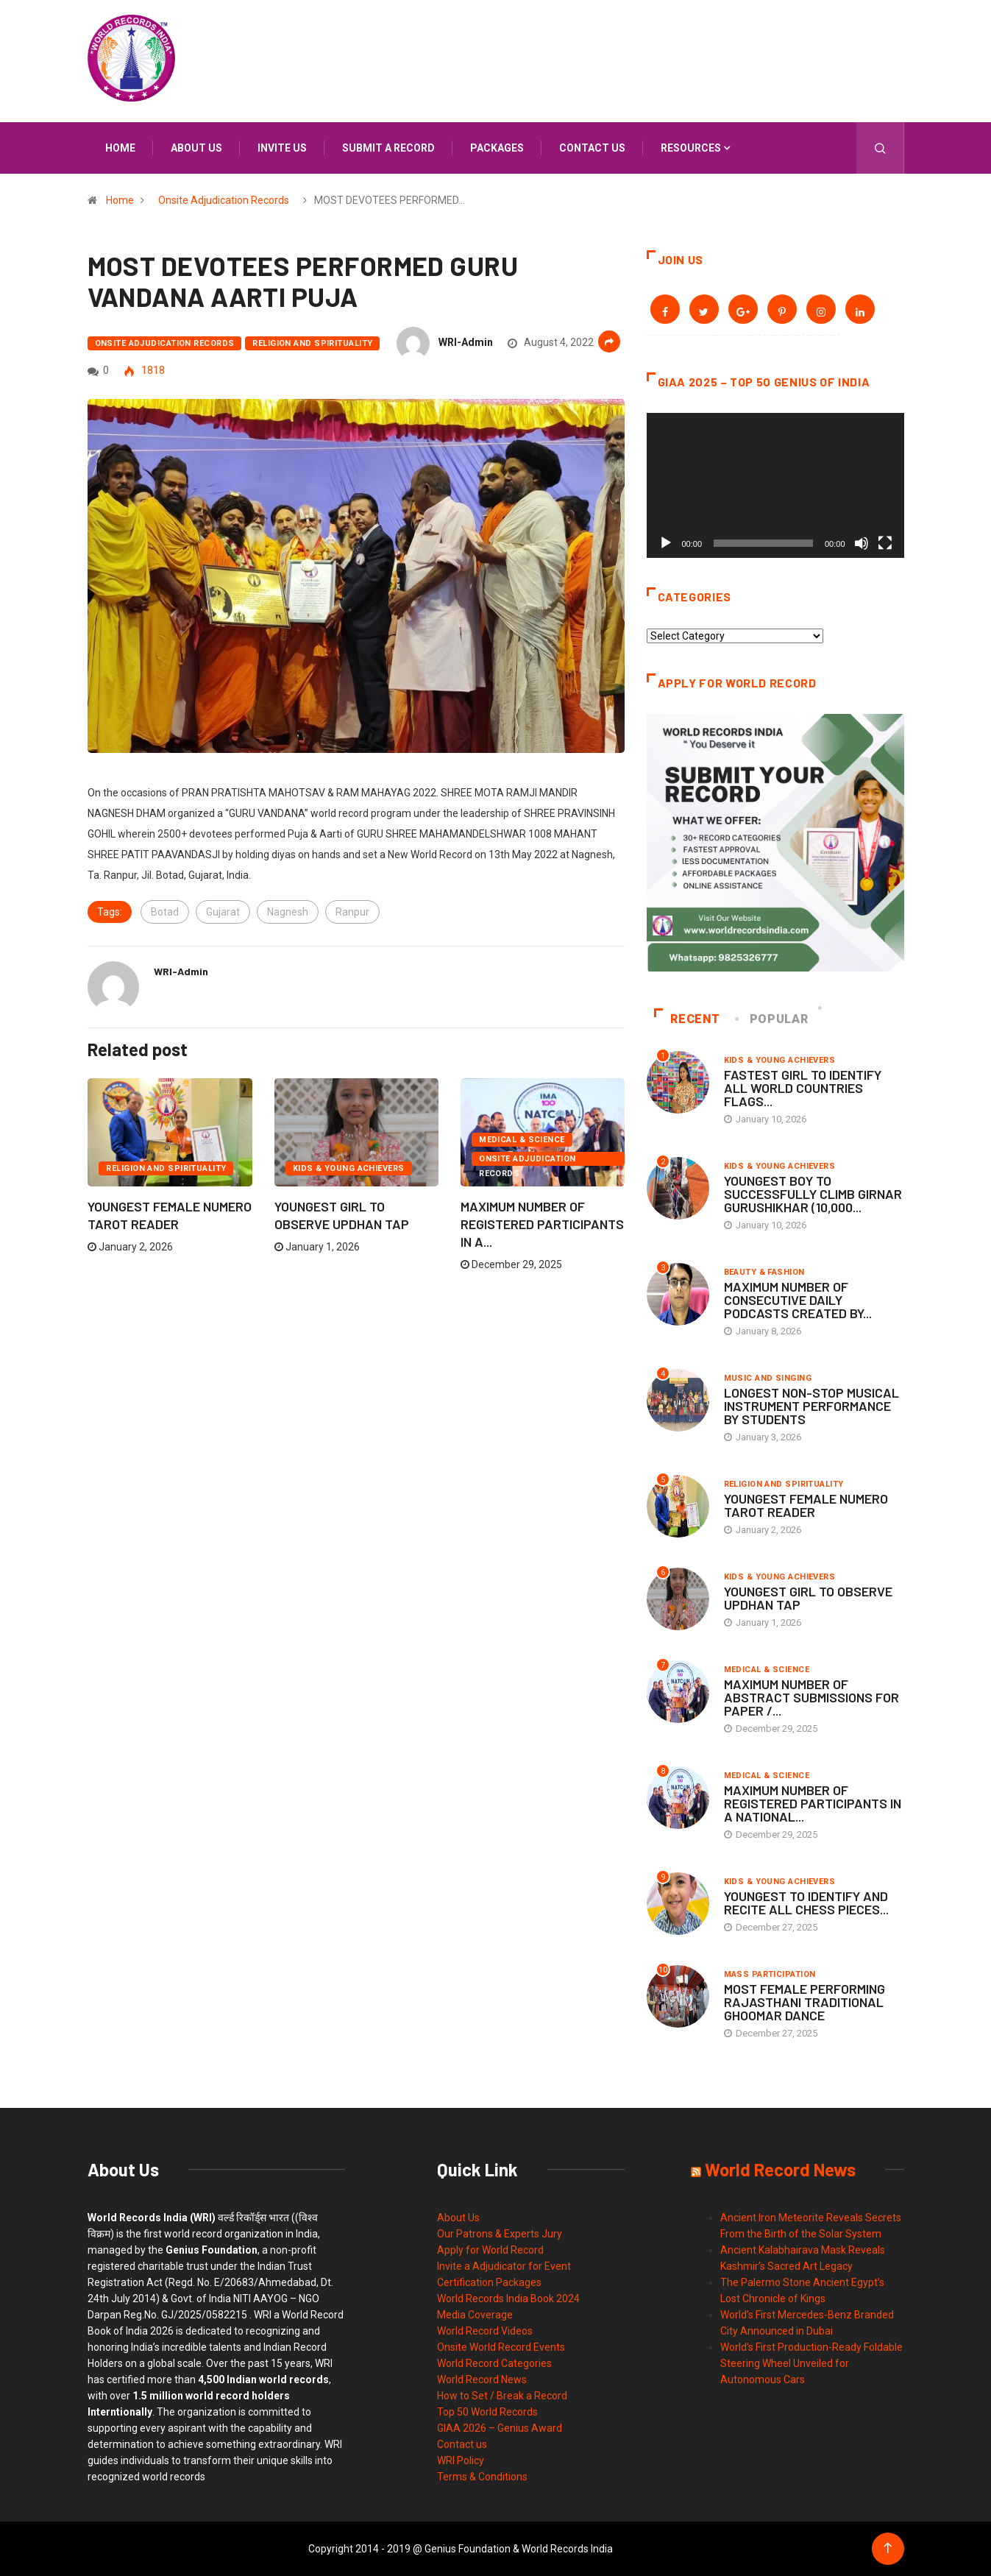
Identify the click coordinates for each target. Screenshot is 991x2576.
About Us (458, 2217)
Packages (497, 148)
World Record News (482, 2379)
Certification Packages (489, 2282)
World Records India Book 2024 (508, 2298)
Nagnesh (287, 912)
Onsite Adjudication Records (223, 200)
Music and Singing (767, 1378)
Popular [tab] (772, 1019)
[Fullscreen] (885, 543)
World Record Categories (494, 2363)
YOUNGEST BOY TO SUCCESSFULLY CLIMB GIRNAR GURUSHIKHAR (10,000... (813, 1193)
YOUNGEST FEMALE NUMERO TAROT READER (806, 1505)
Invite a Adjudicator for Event (504, 2266)
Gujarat (223, 912)
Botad (165, 912)
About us (196, 148)
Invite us (282, 148)
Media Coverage (475, 2315)
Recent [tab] (687, 1019)
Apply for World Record (490, 2250)
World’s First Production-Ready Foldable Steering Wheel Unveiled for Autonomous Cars (811, 2363)
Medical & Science (521, 1139)
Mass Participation (770, 1974)
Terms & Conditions (482, 2477)
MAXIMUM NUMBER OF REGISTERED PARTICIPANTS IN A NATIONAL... (812, 1803)
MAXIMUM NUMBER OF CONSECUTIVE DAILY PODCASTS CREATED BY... (798, 1299)
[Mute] (861, 543)
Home (120, 148)
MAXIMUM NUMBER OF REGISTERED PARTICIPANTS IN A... (542, 1224)
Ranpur (352, 912)
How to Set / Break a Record (502, 2396)
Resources (691, 148)
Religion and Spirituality (312, 343)
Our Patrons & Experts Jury (499, 2234)
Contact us (592, 148)
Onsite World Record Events (501, 2347)
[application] (775, 485)
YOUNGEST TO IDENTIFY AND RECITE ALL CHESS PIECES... (806, 1902)
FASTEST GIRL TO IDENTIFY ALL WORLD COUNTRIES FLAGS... (802, 1087)
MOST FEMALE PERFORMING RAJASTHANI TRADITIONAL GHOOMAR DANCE (804, 2002)
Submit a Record (388, 148)
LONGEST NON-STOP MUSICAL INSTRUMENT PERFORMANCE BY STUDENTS (811, 1405)
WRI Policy (460, 2460)
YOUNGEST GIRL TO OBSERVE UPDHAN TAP (808, 1598)
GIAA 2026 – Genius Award (499, 2428)
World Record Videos (485, 2331)
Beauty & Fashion (764, 1272)
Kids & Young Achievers (349, 1168)
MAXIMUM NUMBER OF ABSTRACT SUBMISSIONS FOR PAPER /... (811, 1697)
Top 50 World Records (487, 2412)
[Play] (665, 543)
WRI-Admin (465, 342)
